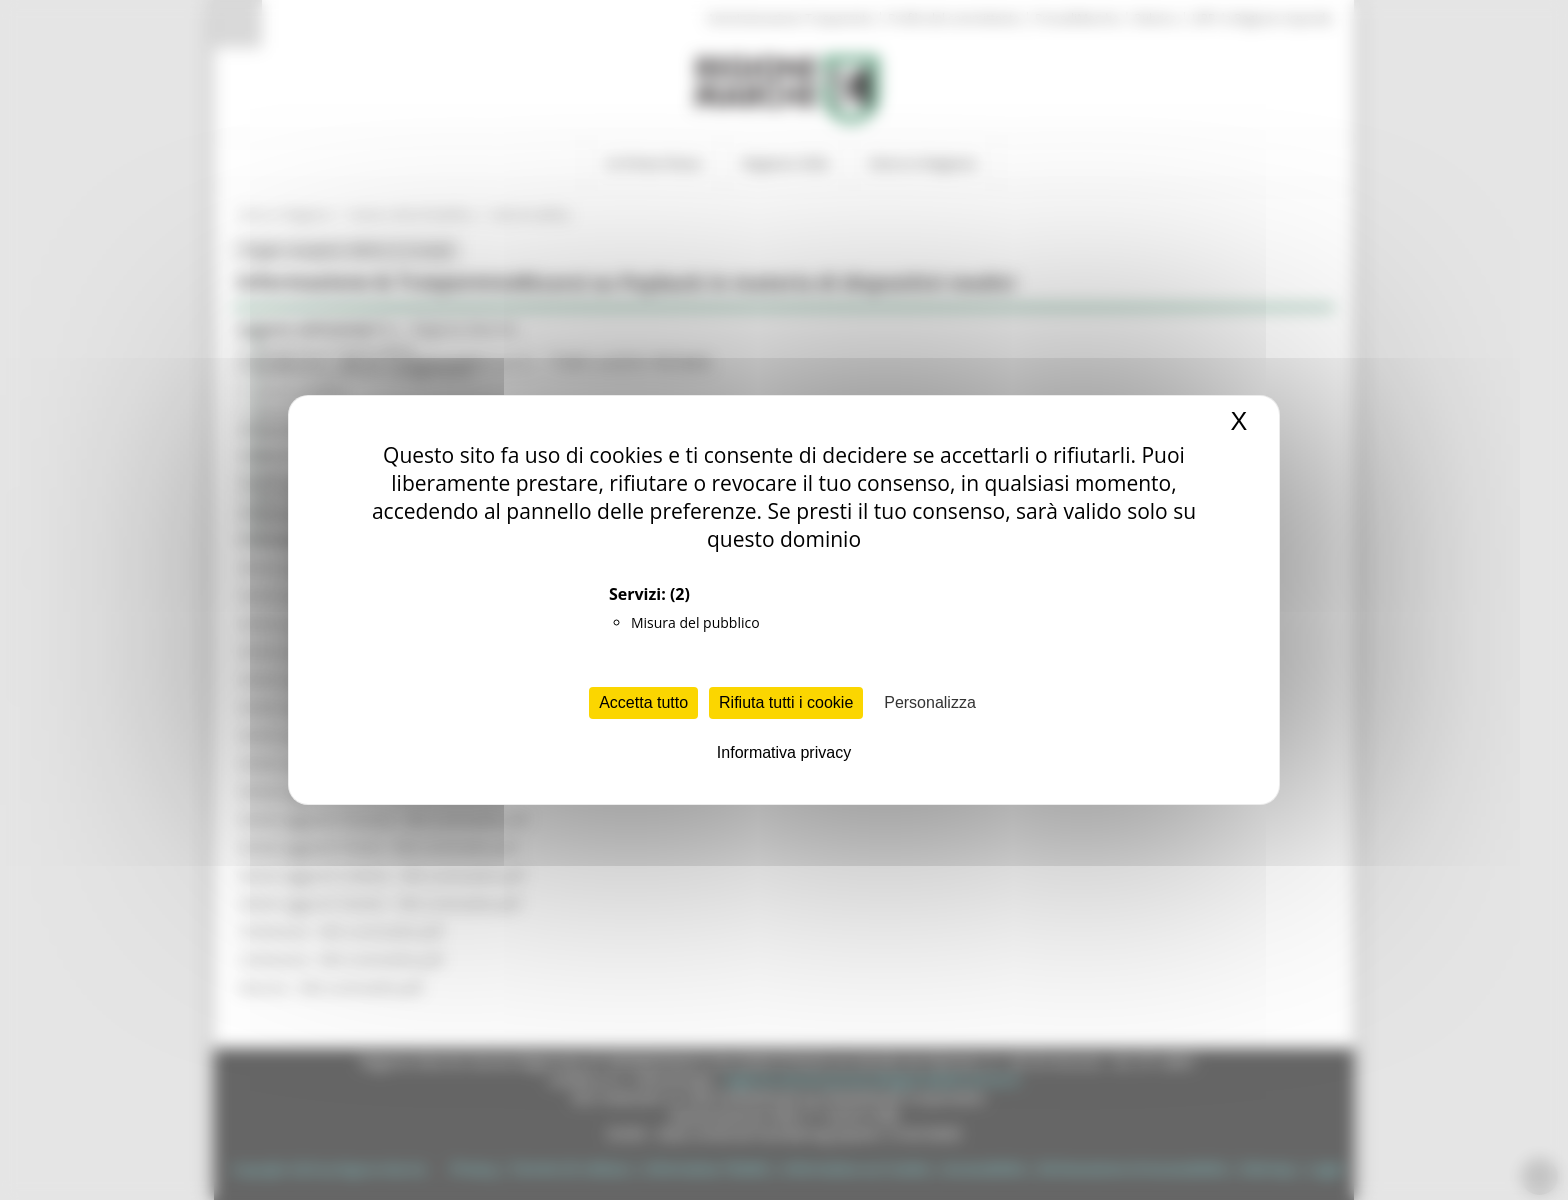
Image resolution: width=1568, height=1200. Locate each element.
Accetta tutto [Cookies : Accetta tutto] (643, 702)
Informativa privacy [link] (784, 752)
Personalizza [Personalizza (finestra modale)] (930, 702)
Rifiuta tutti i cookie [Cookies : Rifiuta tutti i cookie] (786, 702)
